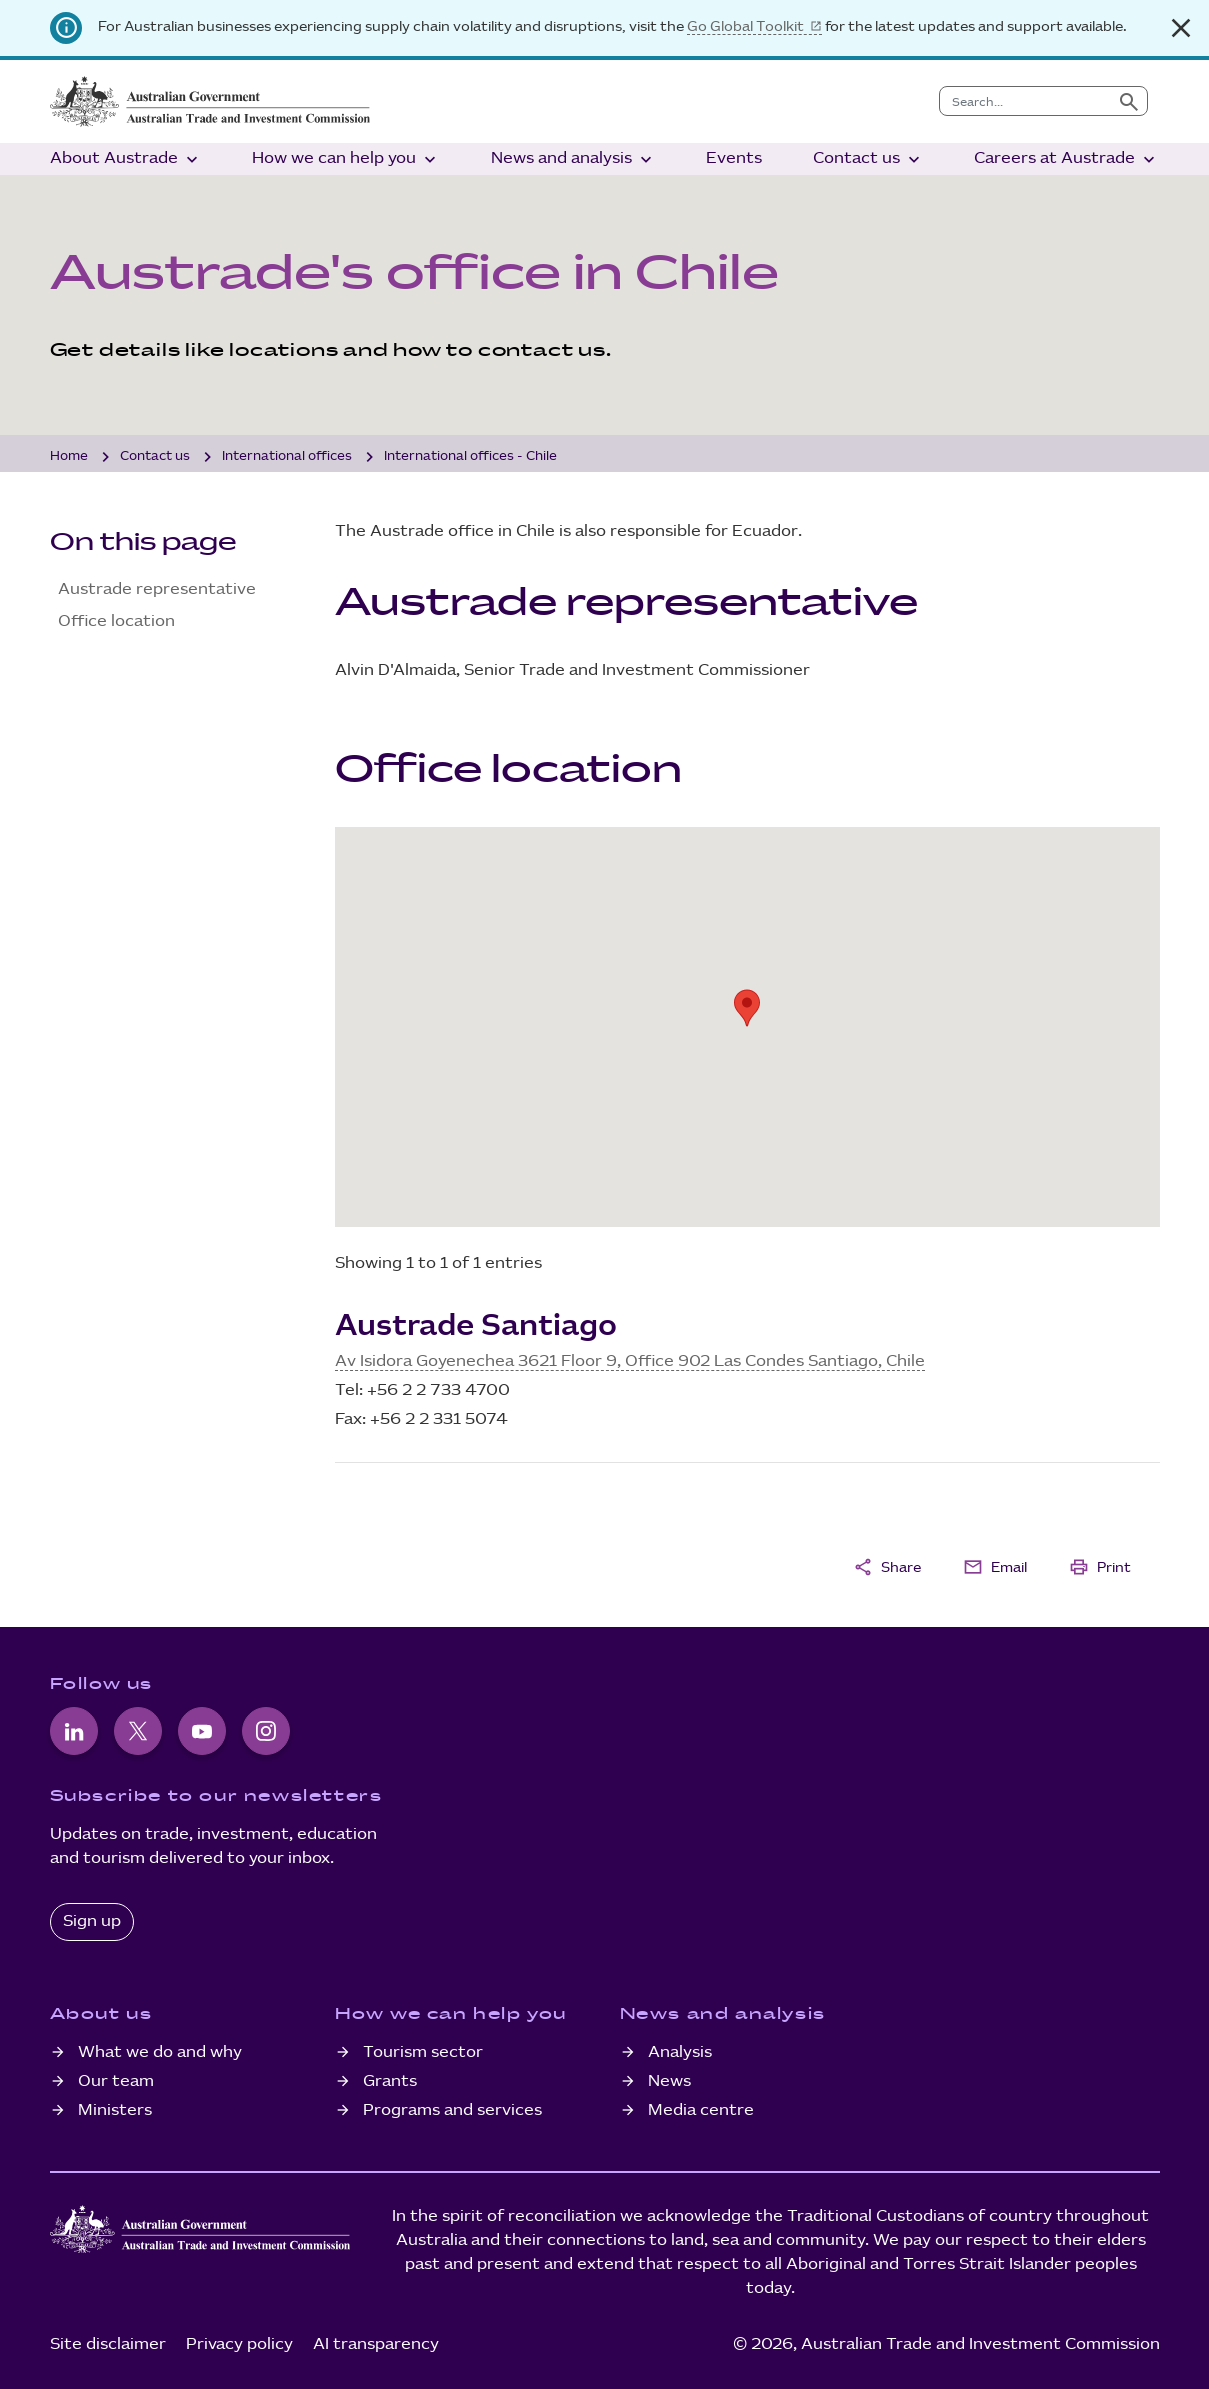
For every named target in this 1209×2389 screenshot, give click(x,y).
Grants (390, 2081)
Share (887, 1567)
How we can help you (346, 159)
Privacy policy (239, 2344)
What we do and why (160, 2052)
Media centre (701, 2110)
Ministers (115, 2110)
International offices (287, 456)
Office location (116, 621)
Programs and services (452, 2110)
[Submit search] (1129, 101)
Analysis (680, 2052)
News (669, 2081)
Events (734, 158)
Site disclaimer (108, 2344)
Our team (116, 2081)
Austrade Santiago (476, 1326)
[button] (747, 1008)
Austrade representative (157, 589)
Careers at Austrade (1066, 159)
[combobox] (1025, 101)
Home (69, 456)
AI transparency (376, 2344)
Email (995, 1567)
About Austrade (126, 159)
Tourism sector (423, 2052)
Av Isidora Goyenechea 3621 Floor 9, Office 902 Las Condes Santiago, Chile (630, 1361)
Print (1100, 1567)
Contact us (868, 159)
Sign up (92, 1921)
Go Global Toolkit (745, 26)
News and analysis (573, 159)
